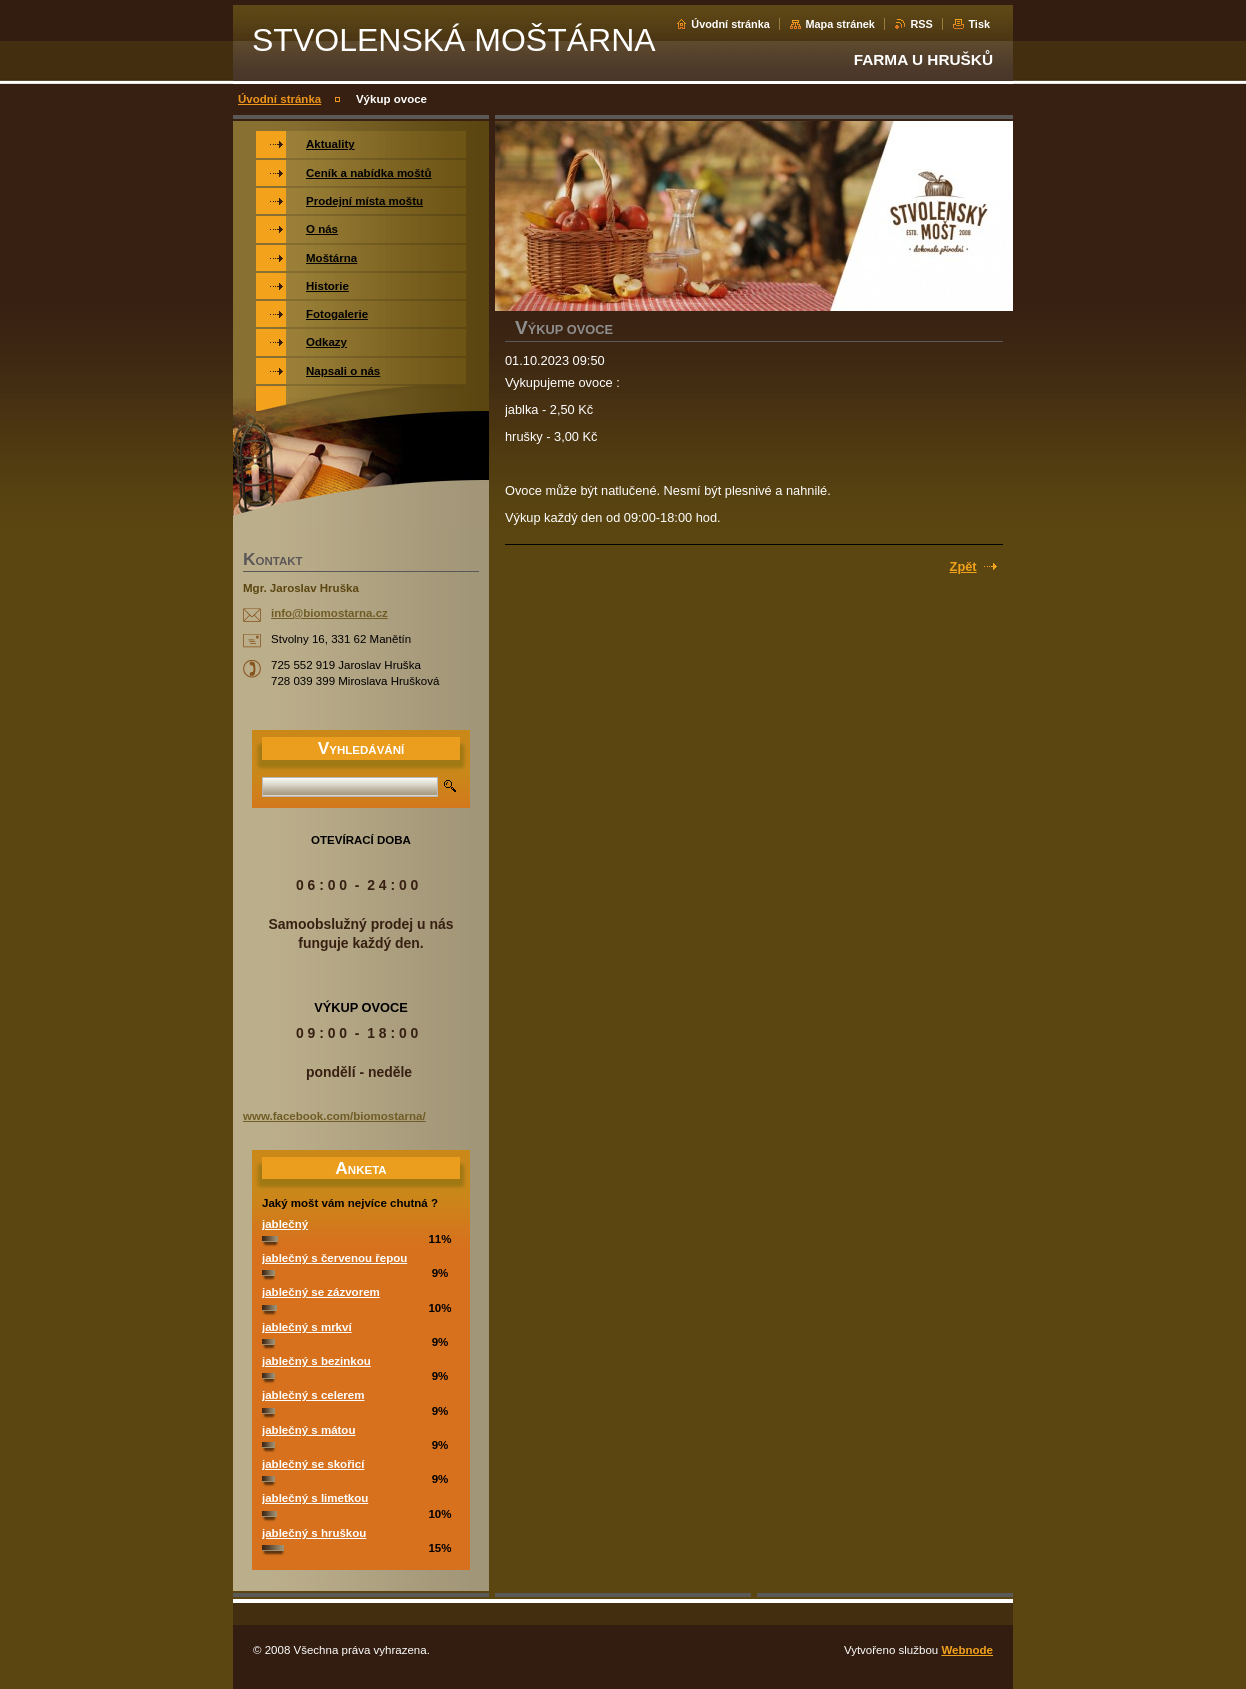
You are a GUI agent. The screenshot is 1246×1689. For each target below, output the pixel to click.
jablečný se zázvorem (321, 1292)
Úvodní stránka (730, 24)
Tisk (979, 24)
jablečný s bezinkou (316, 1361)
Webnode (967, 1650)
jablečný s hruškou (314, 1533)
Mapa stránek (840, 24)
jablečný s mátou (308, 1430)
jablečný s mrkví (307, 1327)
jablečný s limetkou (315, 1498)
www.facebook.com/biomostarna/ (334, 1116)
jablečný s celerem (313, 1395)
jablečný (285, 1224)
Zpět (963, 566)
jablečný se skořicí (313, 1464)
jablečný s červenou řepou (334, 1258)
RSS (921, 24)
